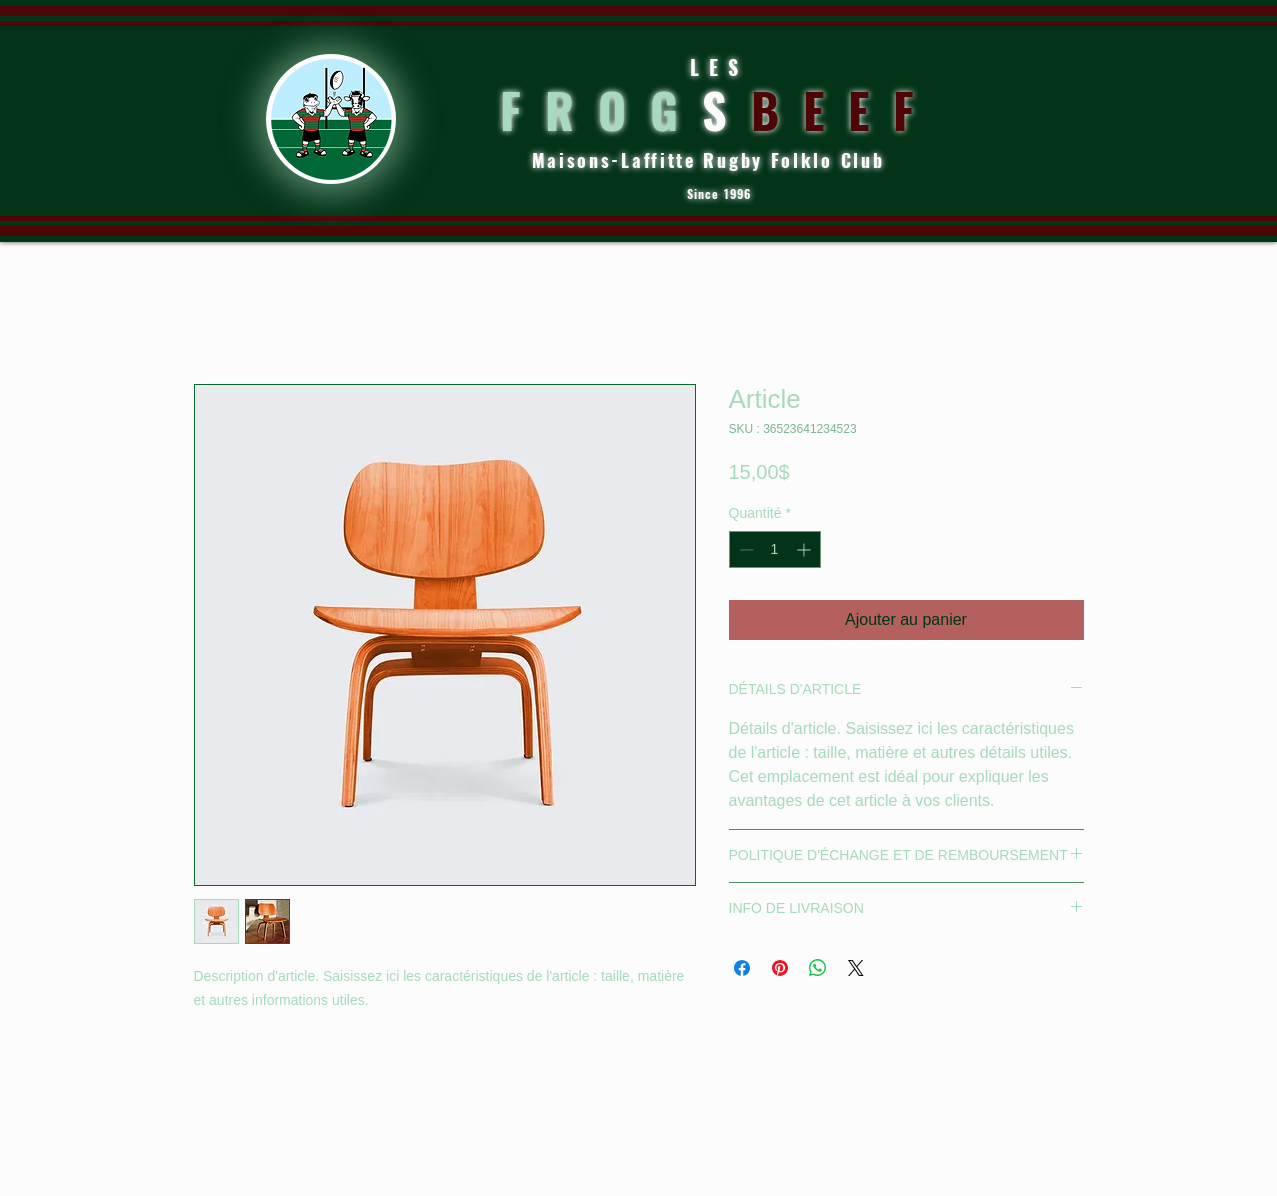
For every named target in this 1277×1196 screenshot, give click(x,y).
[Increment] (805, 549)
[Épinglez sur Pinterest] (780, 968)
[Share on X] (856, 968)
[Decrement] (744, 549)
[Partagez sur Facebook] (742, 968)
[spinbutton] (775, 549)
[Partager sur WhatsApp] (818, 968)
